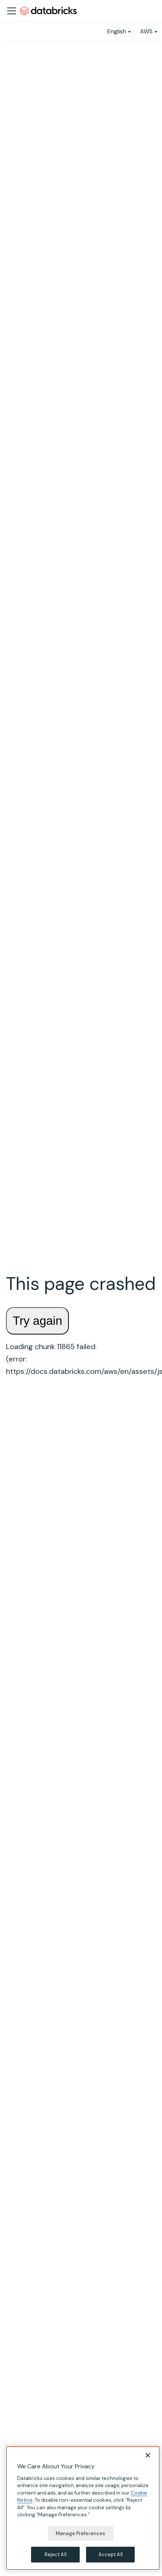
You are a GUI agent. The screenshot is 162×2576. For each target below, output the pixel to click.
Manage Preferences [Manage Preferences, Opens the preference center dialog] (80, 2533)
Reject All (56, 2554)
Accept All (110, 2554)
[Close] (148, 2455)
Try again (37, 1320)
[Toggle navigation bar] (11, 11)
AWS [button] (146, 31)
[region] (83, 2508)
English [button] (116, 31)
